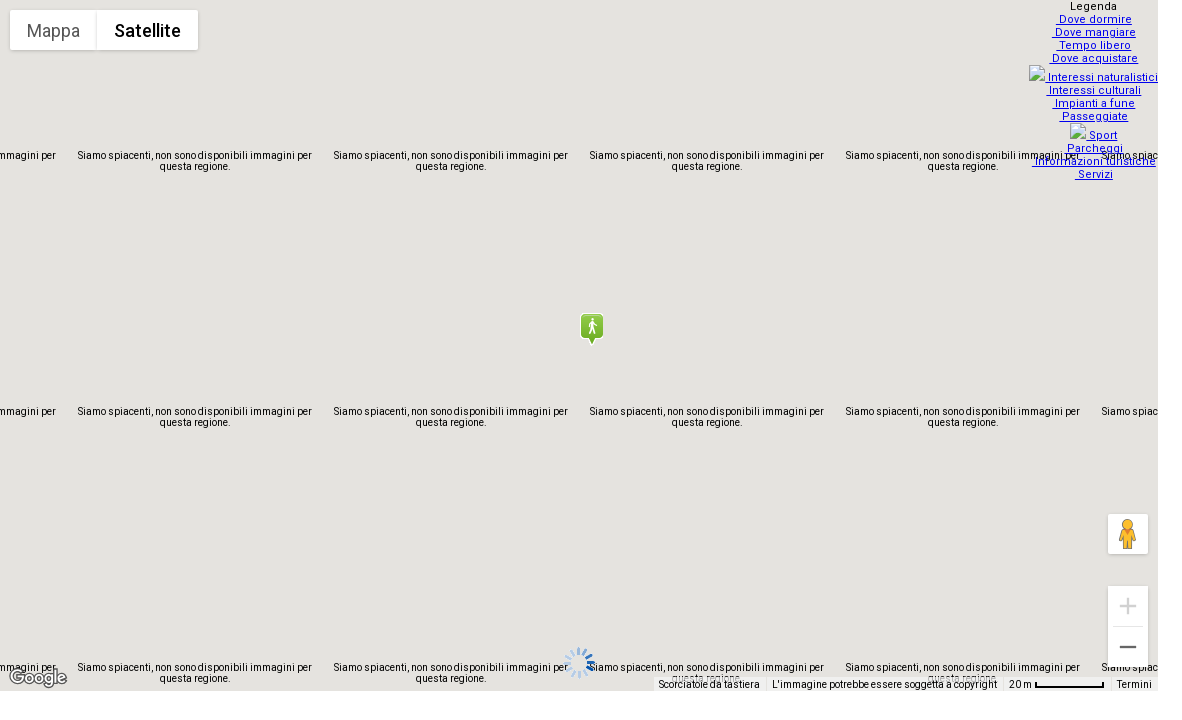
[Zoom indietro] (1128, 647)
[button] (591, 329)
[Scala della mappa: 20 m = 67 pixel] (1057, 684)
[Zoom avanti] (1128, 606)
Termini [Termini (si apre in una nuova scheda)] (1134, 684)
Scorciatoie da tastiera (709, 684)
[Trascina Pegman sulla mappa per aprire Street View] (1128, 534)
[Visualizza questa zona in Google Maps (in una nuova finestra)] (38, 678)
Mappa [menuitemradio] (53, 30)
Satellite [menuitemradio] (147, 30)
